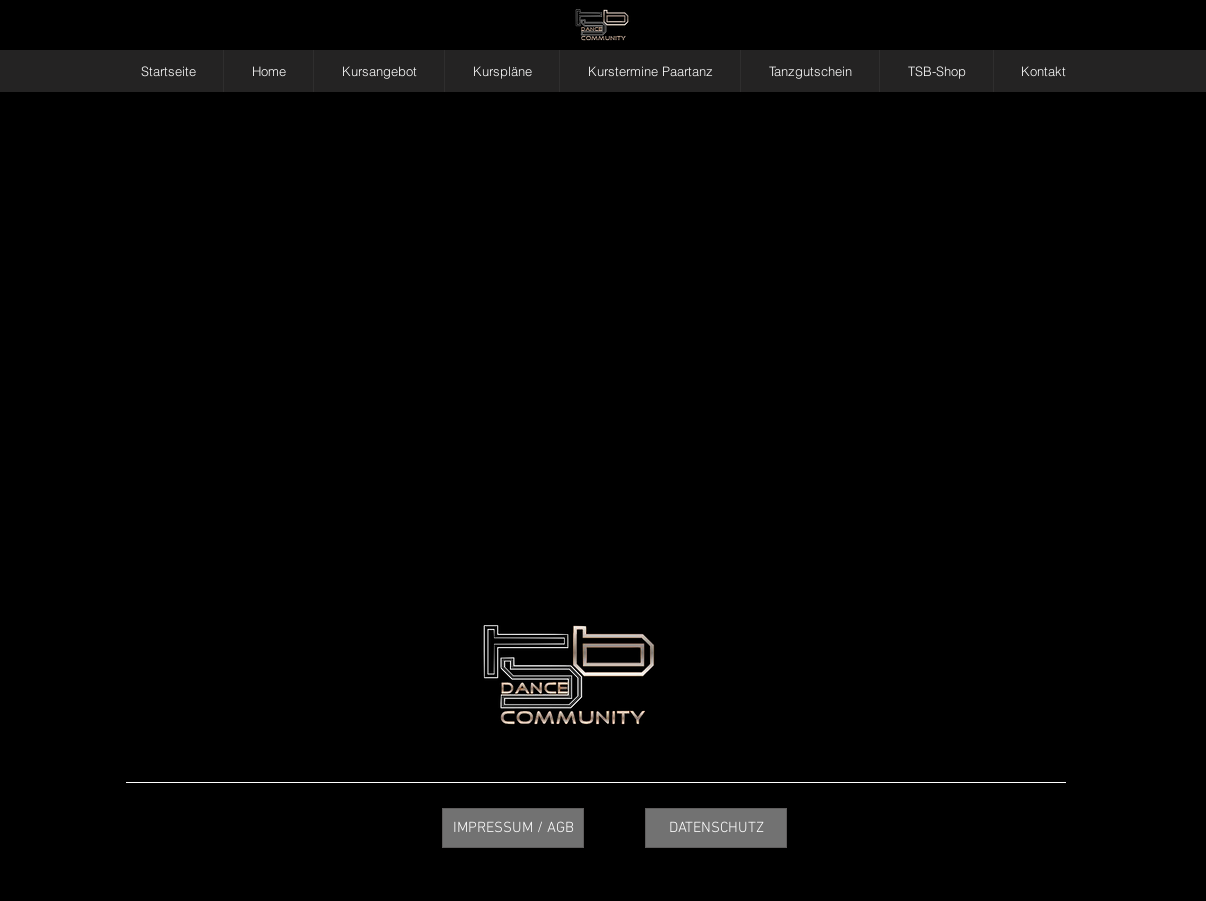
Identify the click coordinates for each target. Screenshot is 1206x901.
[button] (379, 71)
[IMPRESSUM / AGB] (513, 828)
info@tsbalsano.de (992, 661)
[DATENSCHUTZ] (716, 828)
